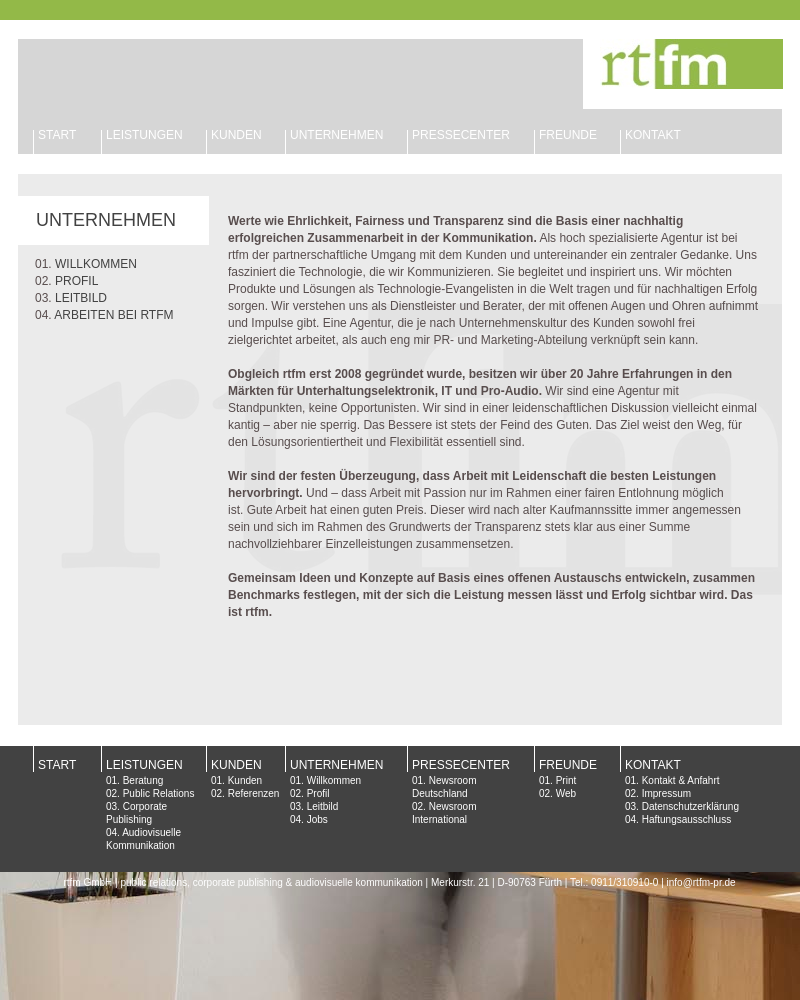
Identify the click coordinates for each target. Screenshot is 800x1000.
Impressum (666, 793)
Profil (318, 793)
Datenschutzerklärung (690, 806)
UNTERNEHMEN (336, 135)
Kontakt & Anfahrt (681, 780)
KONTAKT (653, 135)
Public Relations (159, 793)
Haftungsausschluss (687, 819)
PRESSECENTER (461, 765)
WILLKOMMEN (96, 264)
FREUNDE (568, 135)
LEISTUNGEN (144, 135)
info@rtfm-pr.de (701, 882)
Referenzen (254, 793)
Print (566, 780)
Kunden (245, 780)
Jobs (317, 819)
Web (566, 793)
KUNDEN (236, 135)
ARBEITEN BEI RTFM (113, 315)
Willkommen (334, 780)
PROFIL (76, 281)
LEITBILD (81, 298)
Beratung (143, 780)
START (57, 135)
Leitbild (323, 806)
